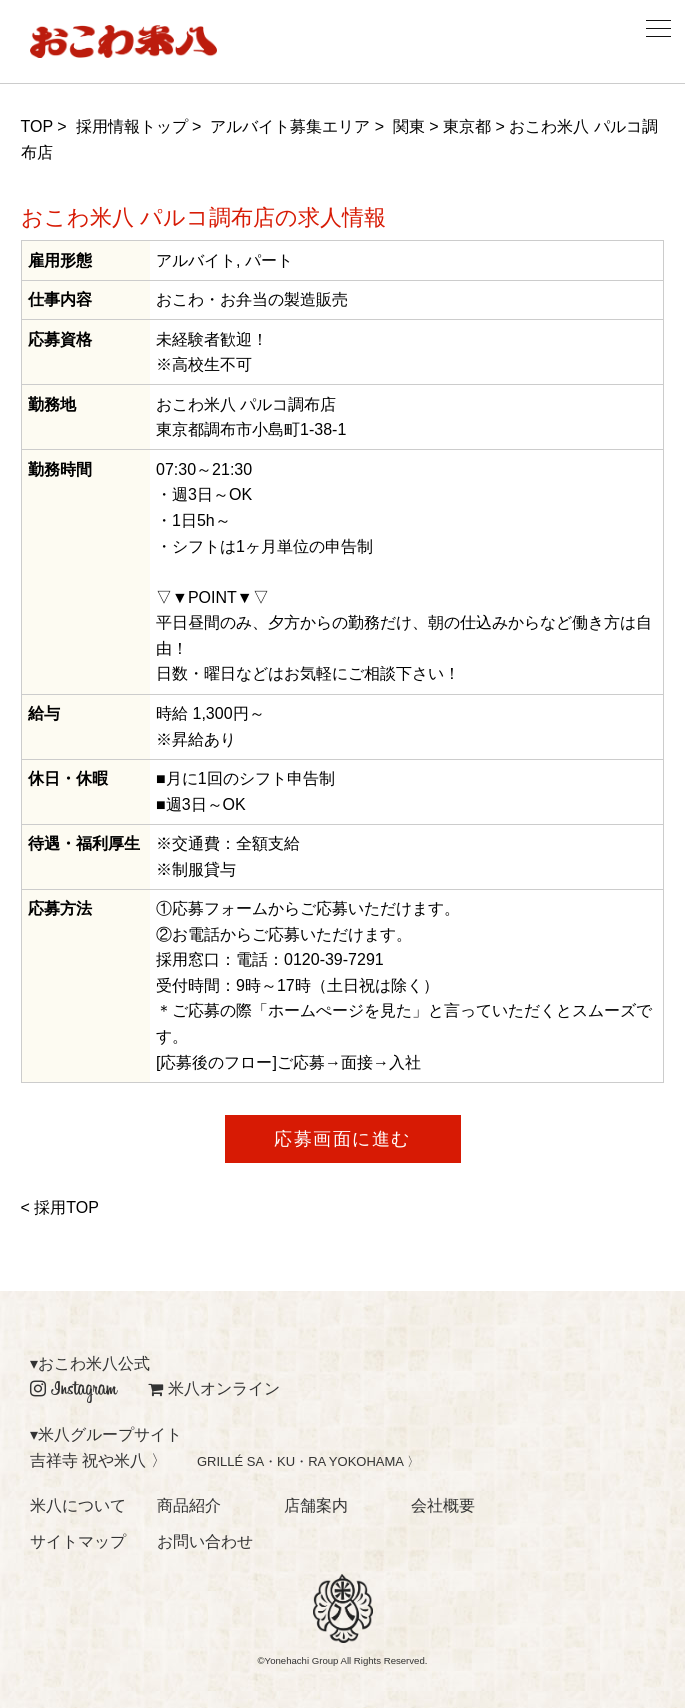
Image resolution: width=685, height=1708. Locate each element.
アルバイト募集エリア (290, 126)
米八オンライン (214, 1388)
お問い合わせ (205, 1541)
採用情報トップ (132, 126)
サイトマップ (78, 1541)
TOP (37, 126)
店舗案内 (316, 1505)
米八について (78, 1505)
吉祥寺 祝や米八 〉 (98, 1460)
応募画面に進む (342, 1139)
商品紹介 (189, 1505)
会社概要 (443, 1505)
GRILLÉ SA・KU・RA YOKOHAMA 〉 (308, 1461)
